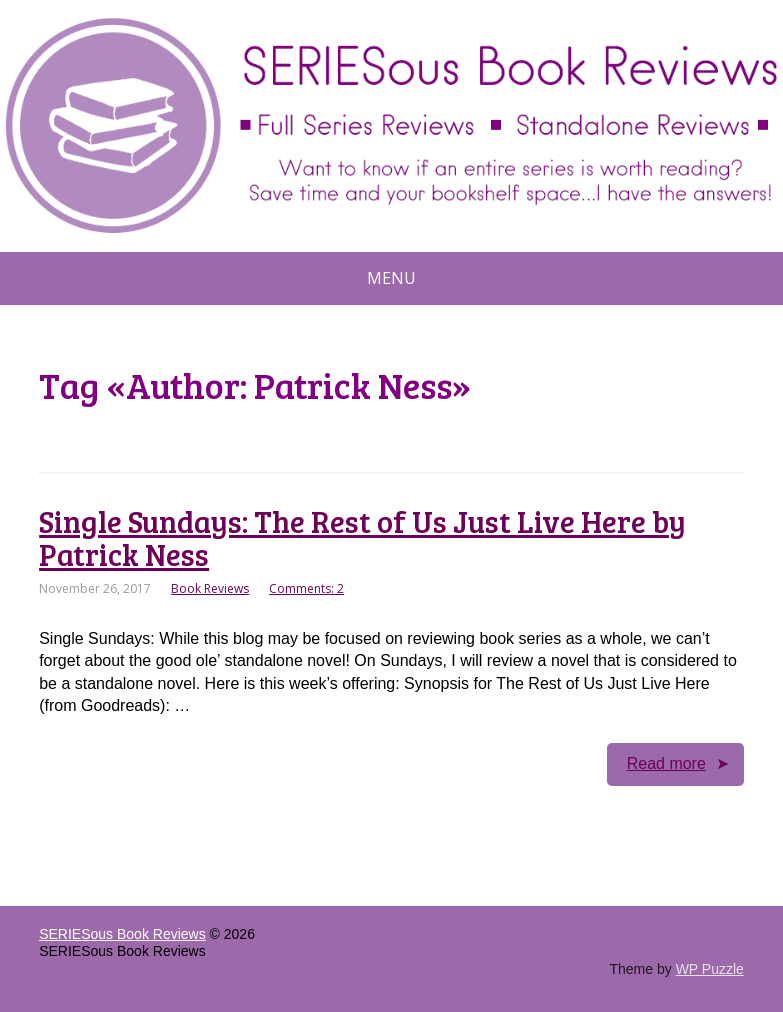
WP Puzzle (710, 969)
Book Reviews (210, 588)
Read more (666, 763)
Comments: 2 (306, 588)
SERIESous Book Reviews (122, 934)
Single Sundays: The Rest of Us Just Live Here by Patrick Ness (362, 537)
